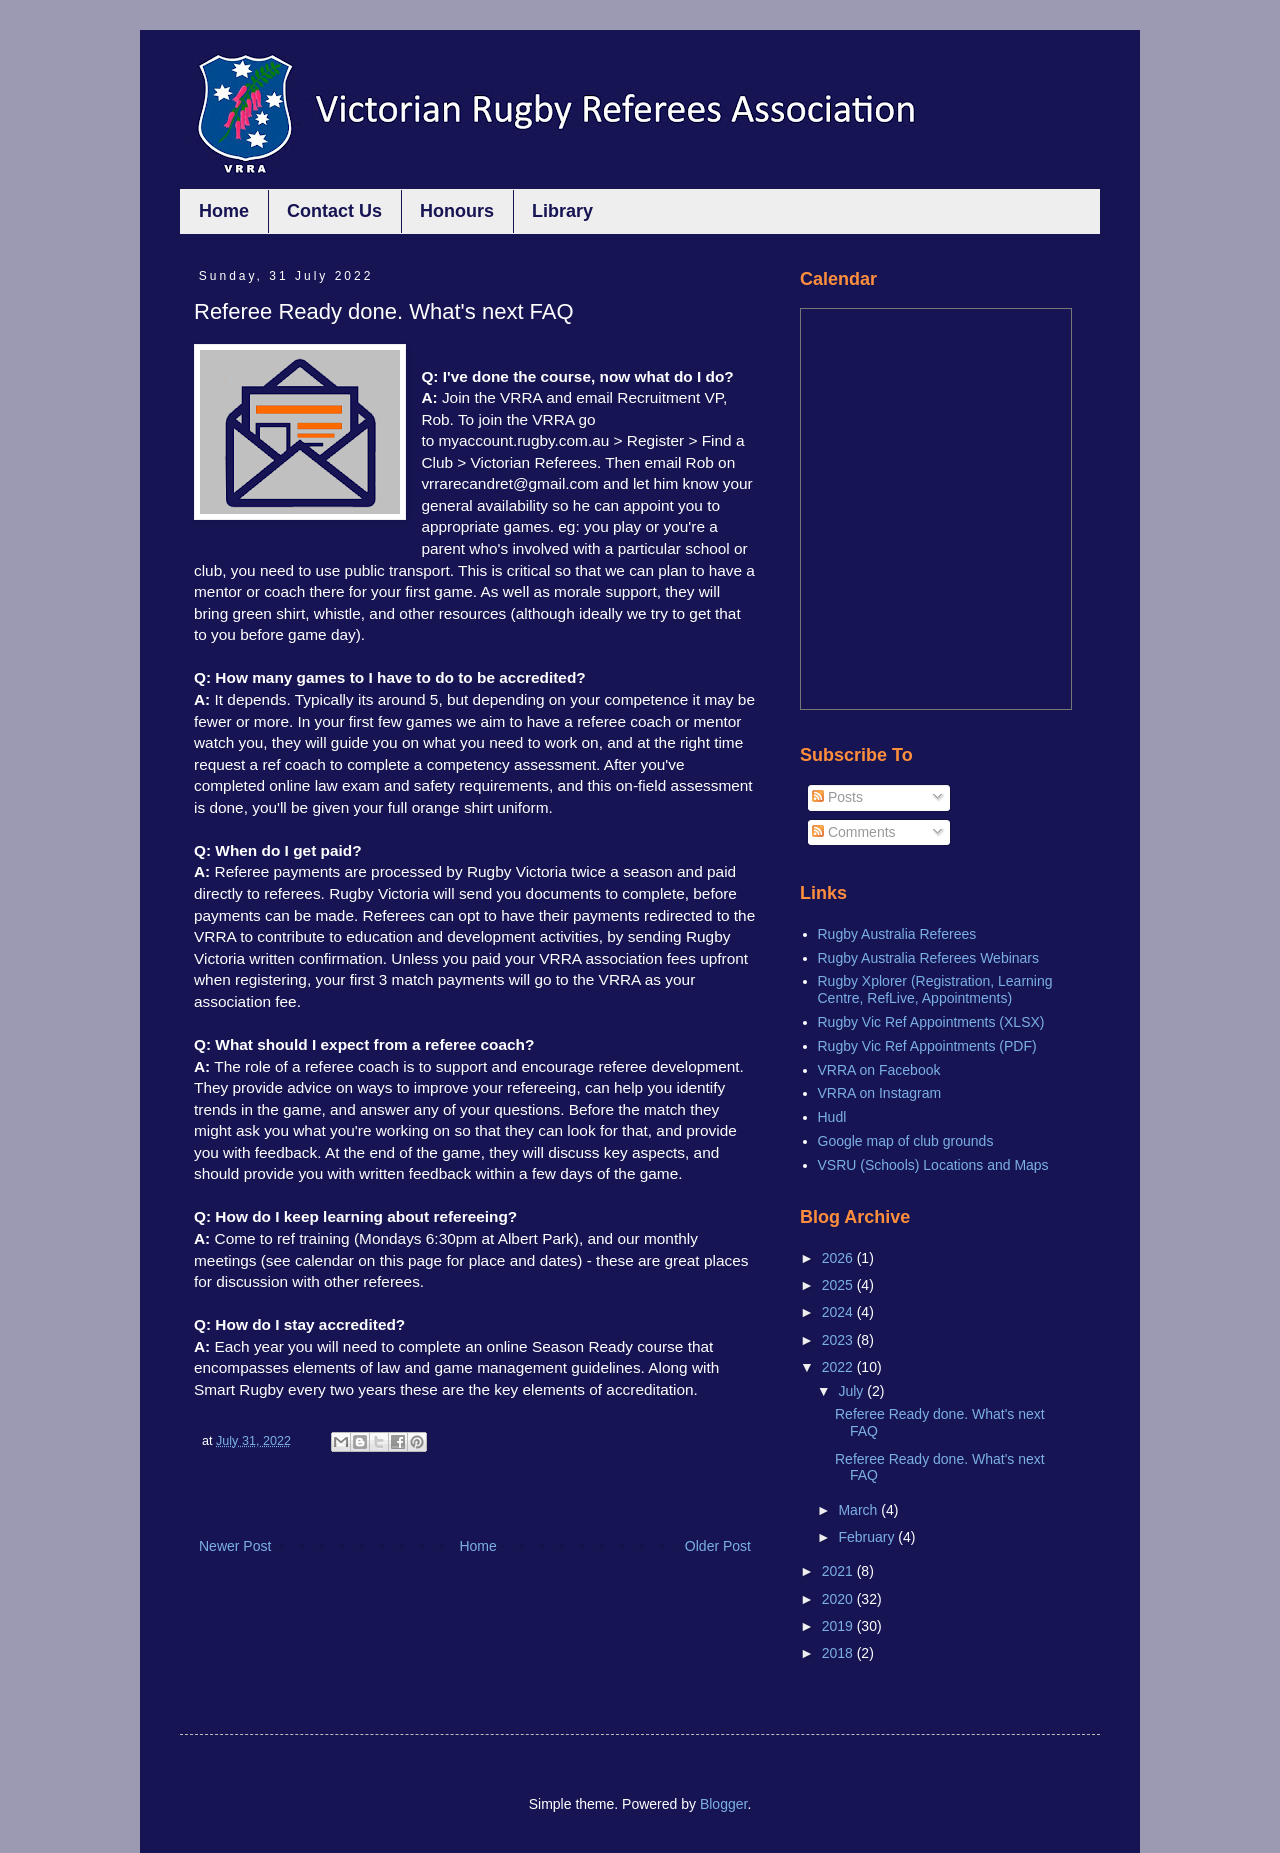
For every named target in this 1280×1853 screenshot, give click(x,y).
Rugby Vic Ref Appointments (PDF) (927, 1046)
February (868, 1537)
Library (562, 211)
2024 (839, 1312)
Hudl (832, 1117)
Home (224, 211)
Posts (837, 797)
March (859, 1510)
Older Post (718, 1546)
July (852, 1391)
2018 (839, 1653)
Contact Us (334, 211)
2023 (839, 1340)
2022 (839, 1367)
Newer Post (235, 1546)
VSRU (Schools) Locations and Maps (933, 1165)
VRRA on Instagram (880, 1093)
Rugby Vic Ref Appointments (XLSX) (931, 1022)
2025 (839, 1285)
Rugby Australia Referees (897, 934)
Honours (457, 211)
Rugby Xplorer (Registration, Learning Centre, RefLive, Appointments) (935, 989)
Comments (854, 832)
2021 (839, 1571)
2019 (839, 1626)
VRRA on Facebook (879, 1070)
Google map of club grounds (906, 1141)
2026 (839, 1258)
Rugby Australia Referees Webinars (929, 958)
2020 (839, 1599)
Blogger (723, 1804)
